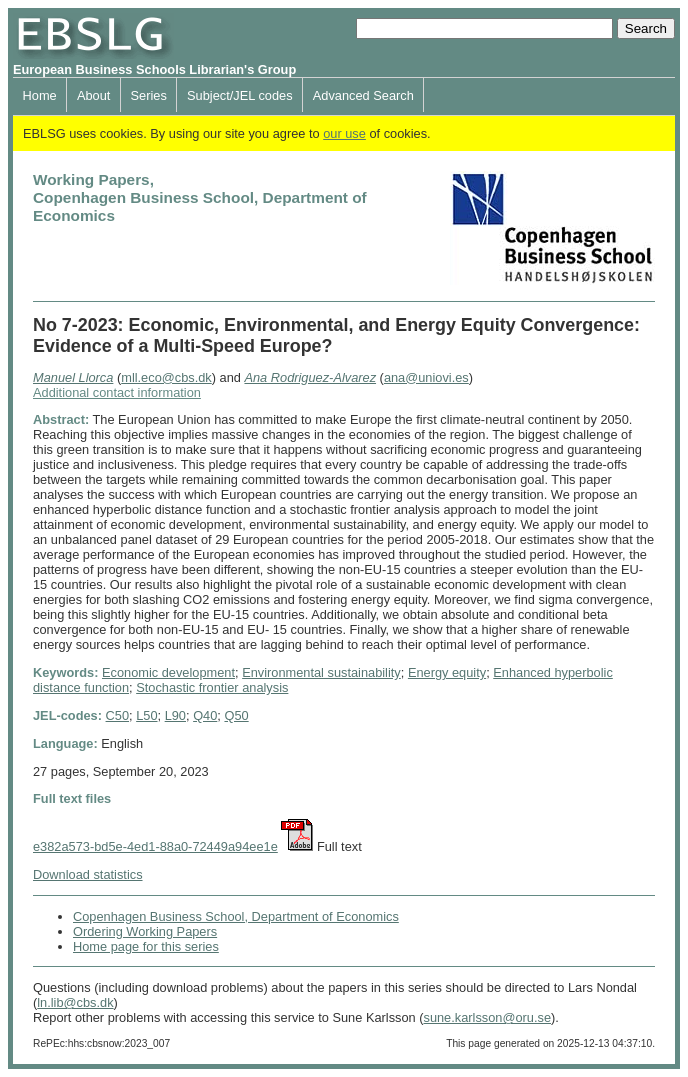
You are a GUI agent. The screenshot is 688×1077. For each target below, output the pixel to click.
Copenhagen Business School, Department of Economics (236, 916)
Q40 (205, 715)
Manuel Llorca (73, 377)
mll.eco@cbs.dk (166, 377)
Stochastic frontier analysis (212, 687)
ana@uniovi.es (426, 377)
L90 (175, 715)
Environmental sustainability (321, 672)
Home (40, 95)
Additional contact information (117, 392)
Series (149, 95)
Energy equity (447, 672)
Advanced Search (363, 95)
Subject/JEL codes (240, 95)
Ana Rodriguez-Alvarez (310, 377)
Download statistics (88, 874)
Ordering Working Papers (145, 931)
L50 (146, 715)
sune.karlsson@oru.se (487, 1017)
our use (344, 133)
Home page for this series (146, 946)
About (93, 95)
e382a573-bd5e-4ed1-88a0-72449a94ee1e (155, 846)
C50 (117, 715)
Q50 (236, 715)
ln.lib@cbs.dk (75, 1002)
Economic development (168, 672)
